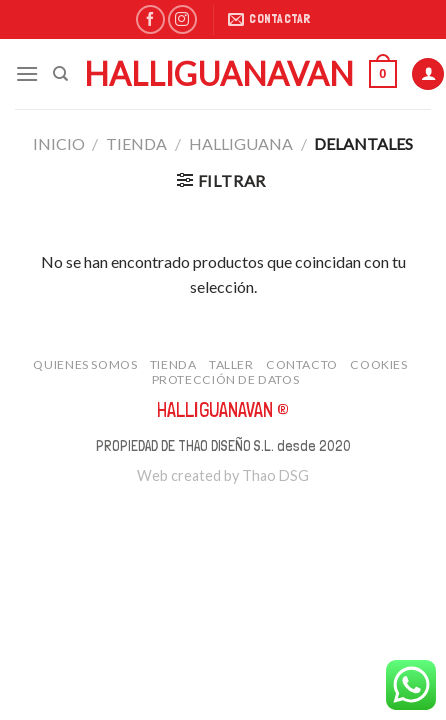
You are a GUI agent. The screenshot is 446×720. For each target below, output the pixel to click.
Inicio (59, 143)
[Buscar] (60, 74)
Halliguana (241, 143)
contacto (302, 364)
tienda (136, 143)
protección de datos (226, 379)
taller (231, 364)
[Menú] (27, 73)
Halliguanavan (219, 74)
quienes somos (85, 364)
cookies (378, 364)
